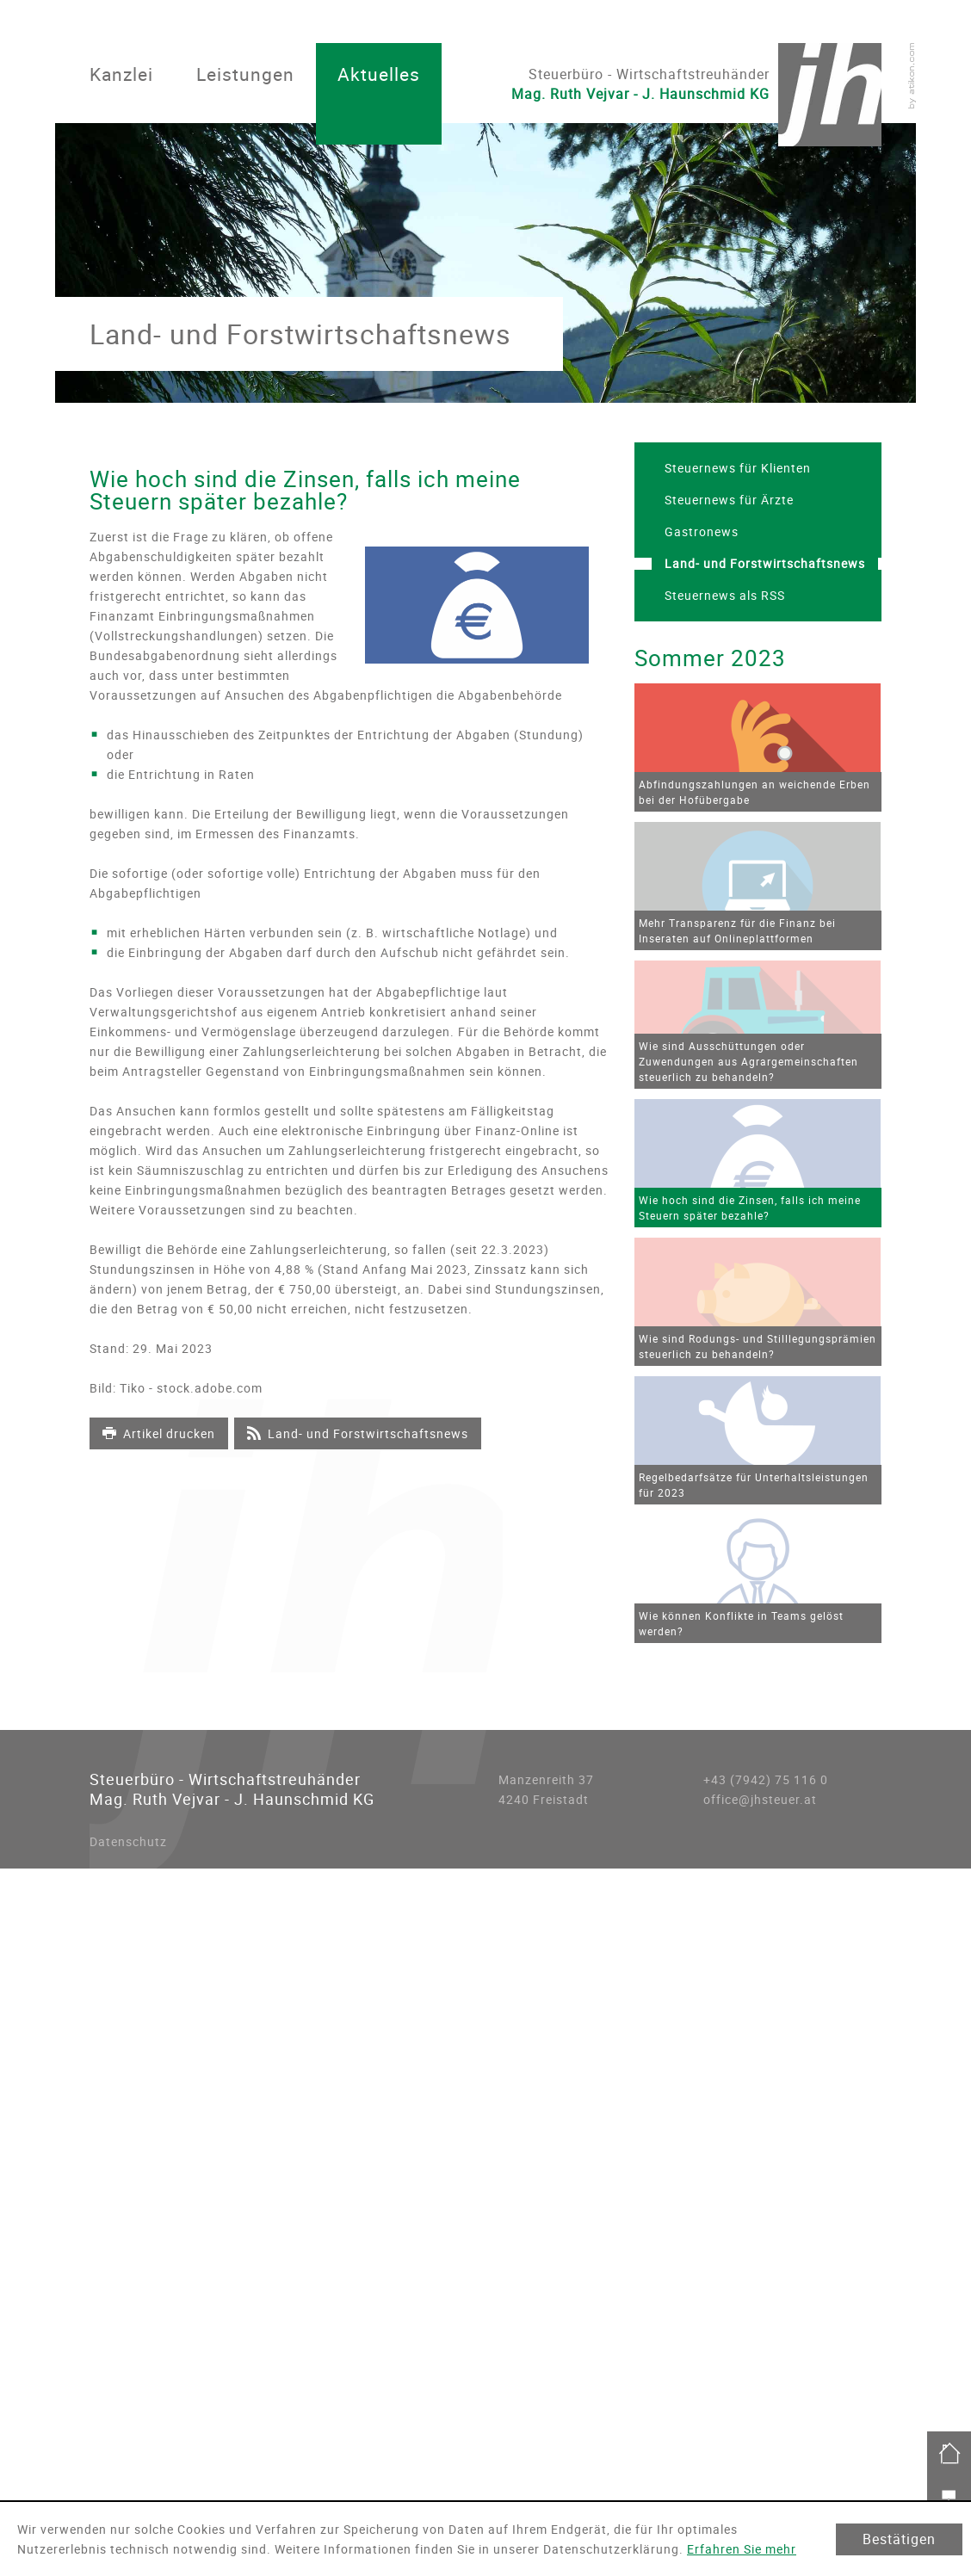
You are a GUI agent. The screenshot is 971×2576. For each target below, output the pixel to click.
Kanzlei (121, 74)
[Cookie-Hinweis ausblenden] (899, 2539)
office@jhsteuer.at (760, 1799)
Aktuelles (378, 74)
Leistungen (245, 74)
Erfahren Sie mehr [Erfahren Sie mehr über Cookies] (741, 2549)
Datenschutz (128, 1841)
